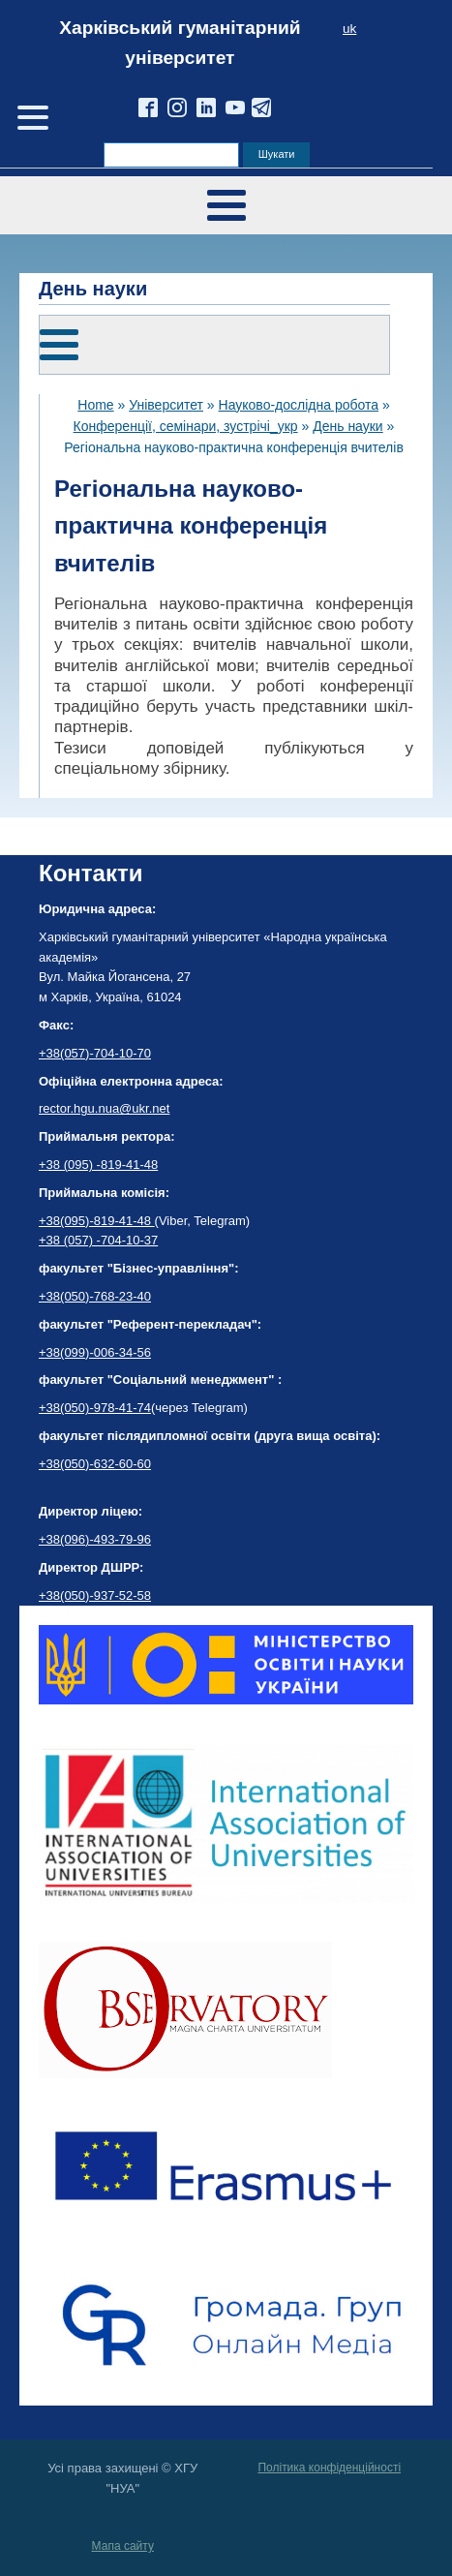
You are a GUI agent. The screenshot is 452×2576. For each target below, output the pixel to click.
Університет (166, 405)
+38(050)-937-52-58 (95, 1595)
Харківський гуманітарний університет (179, 42)
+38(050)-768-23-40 (95, 1296)
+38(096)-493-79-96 (95, 1539)
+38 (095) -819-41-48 (98, 1164)
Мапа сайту (123, 2546)
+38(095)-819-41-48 (97, 1220)
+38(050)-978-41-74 (95, 1407)
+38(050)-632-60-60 (95, 1464)
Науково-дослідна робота (298, 405)
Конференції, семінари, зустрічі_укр (186, 426)
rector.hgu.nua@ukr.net (104, 1108)
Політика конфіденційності (329, 2467)
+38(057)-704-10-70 (95, 1053)
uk (349, 28)
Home (95, 405)
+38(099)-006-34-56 (95, 1352)
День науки (348, 426)
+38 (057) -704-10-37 (98, 1240)
